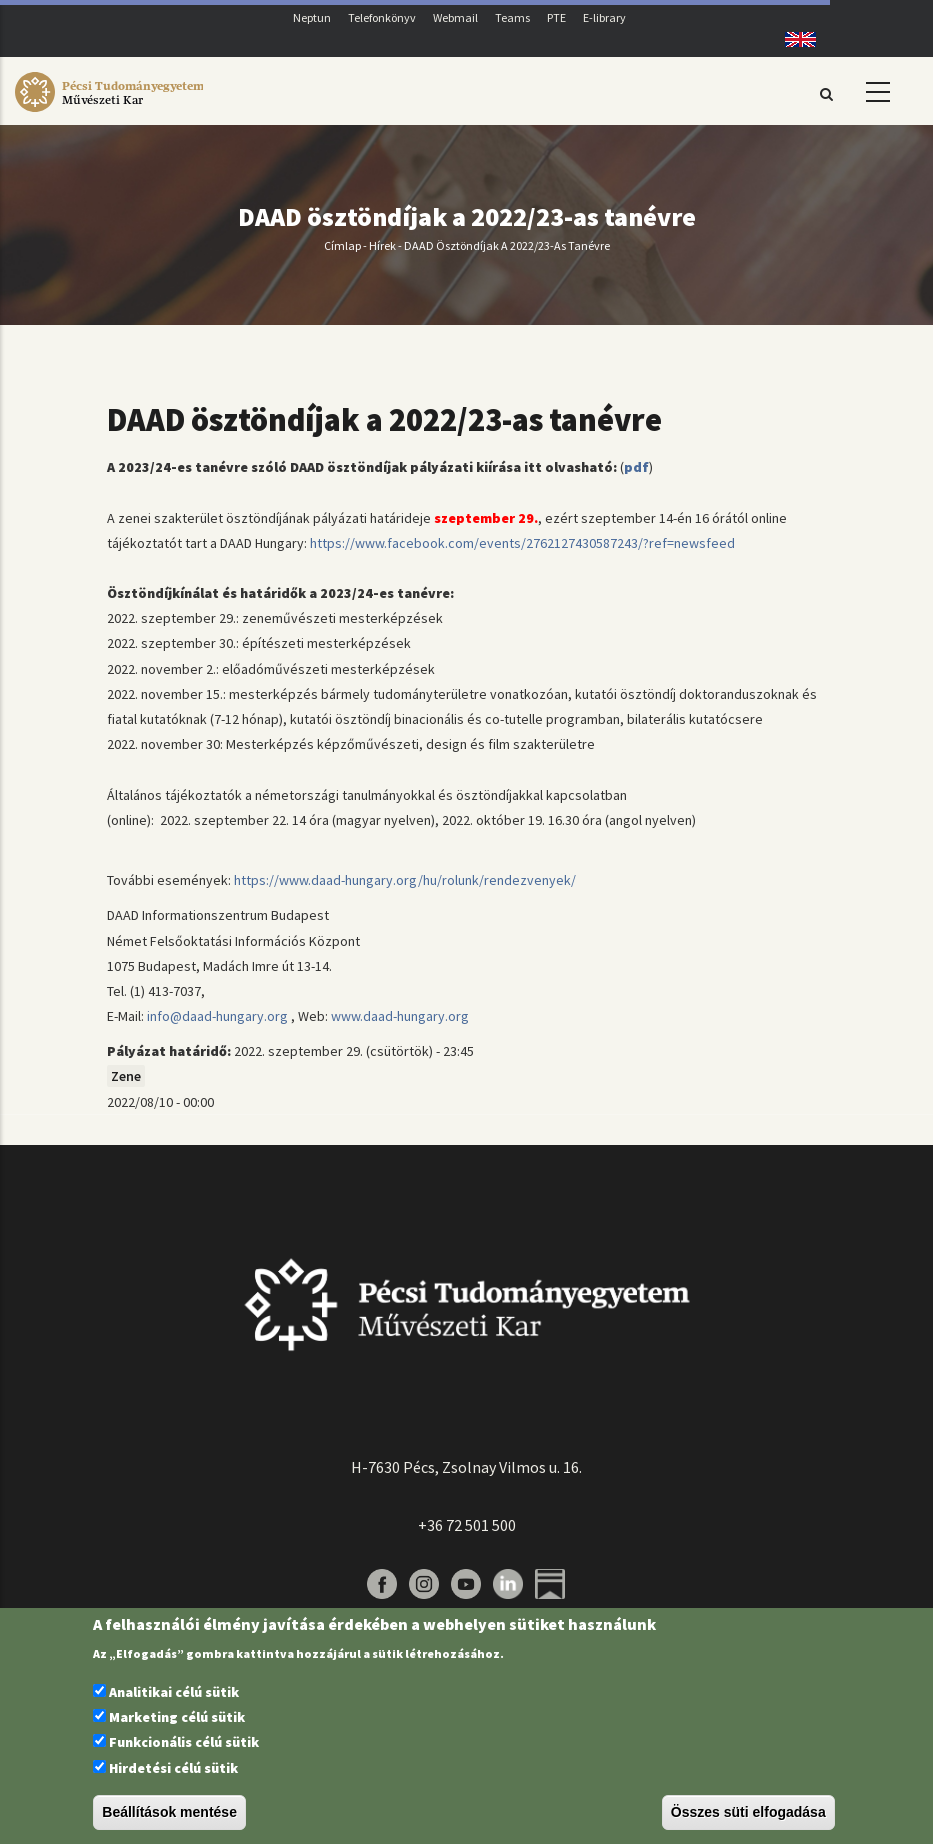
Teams (512, 17)
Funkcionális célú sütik (184, 1742)
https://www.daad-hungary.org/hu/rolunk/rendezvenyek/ (405, 880)
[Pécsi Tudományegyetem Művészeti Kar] (109, 112)
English (793, 39)
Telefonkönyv (382, 17)
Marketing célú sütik (177, 1717)
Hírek (382, 245)
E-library (604, 17)
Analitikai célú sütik (174, 1692)
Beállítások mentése (169, 1812)
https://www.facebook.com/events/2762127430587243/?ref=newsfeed (522, 543)
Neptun (312, 17)
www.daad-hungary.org (400, 1016)
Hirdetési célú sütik (173, 1768)
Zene (126, 1076)
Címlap (342, 245)
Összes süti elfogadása (748, 1812)
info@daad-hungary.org (217, 1016)
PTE (556, 17)
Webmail (455, 17)
